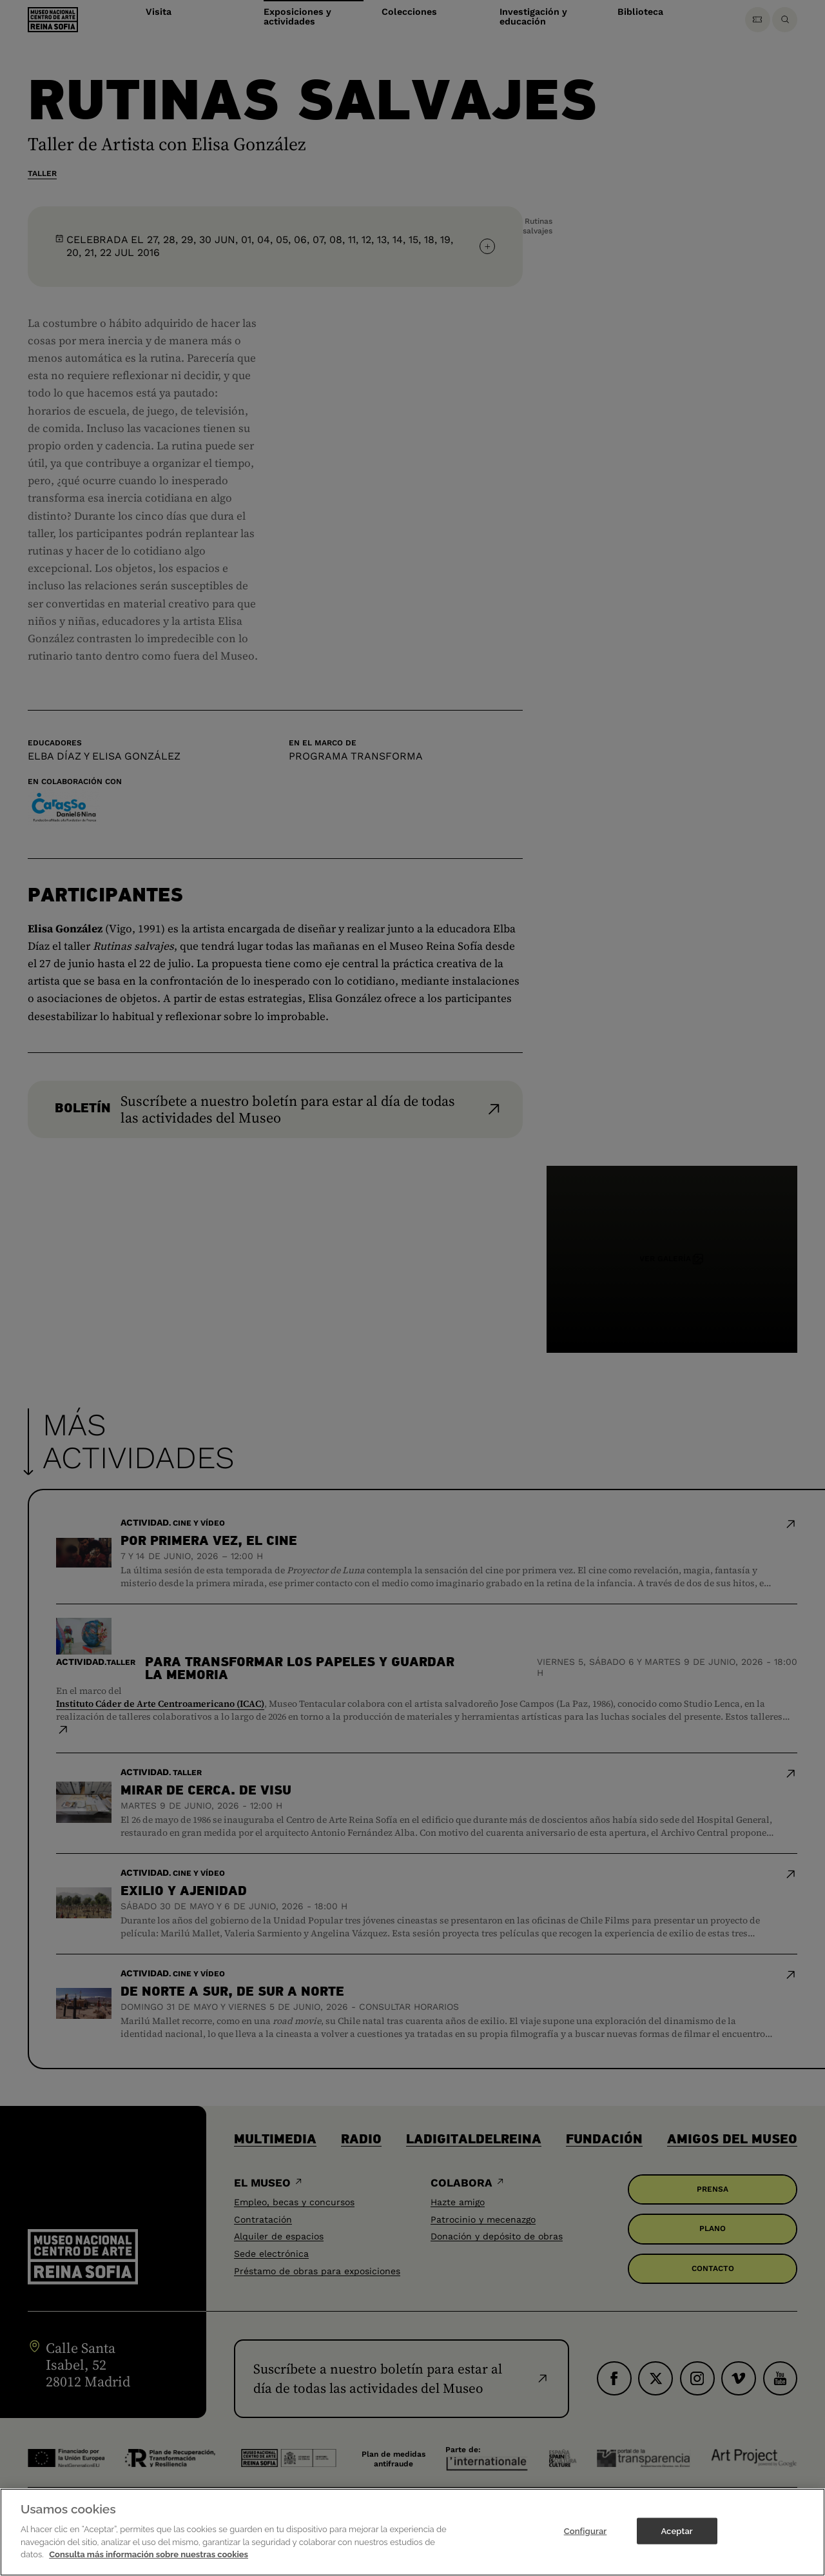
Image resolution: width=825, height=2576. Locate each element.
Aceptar (676, 2533)
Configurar (585, 2533)
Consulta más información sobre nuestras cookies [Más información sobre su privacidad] (148, 2557)
